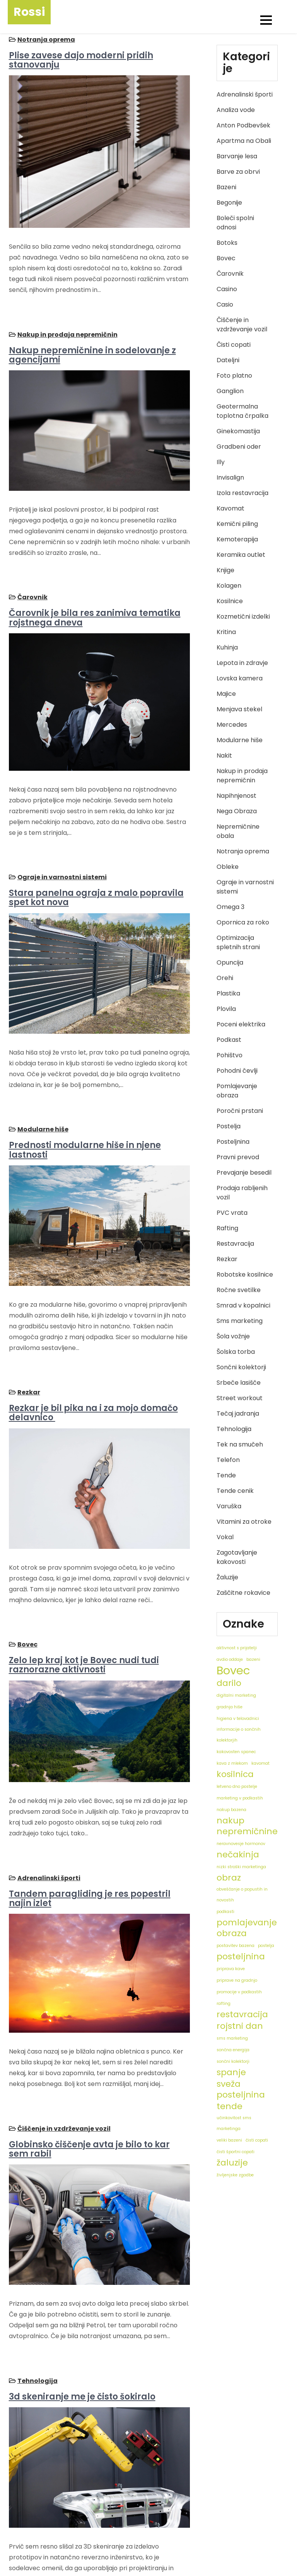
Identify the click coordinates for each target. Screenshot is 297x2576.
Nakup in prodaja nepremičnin (66, 320)
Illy (221, 462)
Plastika (228, 993)
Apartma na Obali (244, 140)
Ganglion (230, 391)
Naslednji (94, 2502)
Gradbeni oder (239, 446)
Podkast (229, 1039)
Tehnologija (36, 2261)
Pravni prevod (238, 1157)
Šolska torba (236, 1351)
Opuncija (230, 962)
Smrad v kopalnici (243, 1305)
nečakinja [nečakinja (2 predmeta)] (238, 1854)
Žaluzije (227, 1577)
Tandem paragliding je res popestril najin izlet (88, 1805)
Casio (225, 304)
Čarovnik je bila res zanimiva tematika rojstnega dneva (93, 591)
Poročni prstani (240, 1110)
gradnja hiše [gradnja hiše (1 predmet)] (229, 1707)
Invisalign (230, 477)
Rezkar (27, 1325)
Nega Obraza (237, 811)
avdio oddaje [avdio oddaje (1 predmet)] (230, 1659)
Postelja (229, 1126)
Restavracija (235, 1243)
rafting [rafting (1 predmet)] (223, 2003)
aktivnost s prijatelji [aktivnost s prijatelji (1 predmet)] (237, 1648)
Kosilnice (230, 601)
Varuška (229, 1506)
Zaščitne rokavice (243, 1592)
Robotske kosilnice (245, 1274)
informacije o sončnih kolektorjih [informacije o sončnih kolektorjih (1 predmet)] (239, 1734)
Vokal (225, 1537)
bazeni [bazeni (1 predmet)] (253, 1659)
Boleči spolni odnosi (235, 223)
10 (65, 2502)
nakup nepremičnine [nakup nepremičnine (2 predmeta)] (247, 1826)
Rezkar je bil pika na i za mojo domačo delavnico (92, 1346)
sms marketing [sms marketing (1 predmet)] (232, 2038)
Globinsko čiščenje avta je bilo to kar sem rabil (99, 2043)
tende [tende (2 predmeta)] (229, 2106)
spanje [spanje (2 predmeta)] (231, 2072)
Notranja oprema (45, 38)
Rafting (227, 1228)
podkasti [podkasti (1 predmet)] (225, 1912)
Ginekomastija (238, 431)
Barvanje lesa (237, 156)
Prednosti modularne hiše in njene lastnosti (84, 1096)
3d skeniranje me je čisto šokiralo (81, 2277)
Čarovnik (31, 570)
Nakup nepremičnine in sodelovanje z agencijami (91, 341)
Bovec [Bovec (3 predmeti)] (233, 1670)
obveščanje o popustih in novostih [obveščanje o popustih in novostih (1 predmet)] (242, 1894)
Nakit (224, 755)
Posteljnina (233, 1141)
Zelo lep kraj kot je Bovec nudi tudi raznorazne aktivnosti (83, 1585)
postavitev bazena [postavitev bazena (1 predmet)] (235, 1946)
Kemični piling (237, 523)
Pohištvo (229, 1055)
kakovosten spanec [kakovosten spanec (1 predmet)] (236, 1752)
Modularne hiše (41, 1076)
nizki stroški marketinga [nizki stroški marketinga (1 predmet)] (241, 1867)
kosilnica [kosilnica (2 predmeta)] (235, 1774)
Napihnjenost (236, 795)
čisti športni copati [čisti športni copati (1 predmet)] (235, 2152)
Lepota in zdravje (242, 662)
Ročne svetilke (239, 1289)
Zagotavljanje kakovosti (237, 1557)
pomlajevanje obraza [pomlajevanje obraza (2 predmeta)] (247, 1928)
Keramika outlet (241, 554)
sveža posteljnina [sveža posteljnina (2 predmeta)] (241, 2089)
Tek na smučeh (240, 1444)
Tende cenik (235, 1490)
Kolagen (229, 585)
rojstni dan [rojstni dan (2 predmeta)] (240, 2026)
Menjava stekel (239, 709)
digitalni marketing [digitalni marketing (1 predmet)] (236, 1695)
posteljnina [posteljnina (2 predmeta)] (241, 1956)
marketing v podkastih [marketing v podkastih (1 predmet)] (240, 1798)
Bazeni (226, 187)
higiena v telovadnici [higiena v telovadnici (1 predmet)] (238, 1718)
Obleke (228, 866)
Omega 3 (230, 906)
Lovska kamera (240, 678)
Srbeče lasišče (239, 1382)
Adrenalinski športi (47, 1785)
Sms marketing (240, 1320)
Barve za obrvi (238, 171)
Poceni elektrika (241, 1024)
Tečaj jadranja (238, 1413)
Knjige (225, 570)
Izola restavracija (242, 492)
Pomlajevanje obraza (237, 1091)
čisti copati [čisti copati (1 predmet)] (257, 2140)
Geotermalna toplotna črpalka (242, 411)
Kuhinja (227, 647)
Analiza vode (236, 109)
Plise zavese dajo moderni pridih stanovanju (80, 59)
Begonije (229, 202)
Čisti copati (234, 344)
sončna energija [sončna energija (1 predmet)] (233, 2050)
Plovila (226, 1008)
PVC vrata (232, 1212)
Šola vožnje (233, 1336)
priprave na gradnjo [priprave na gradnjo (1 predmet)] (237, 1980)
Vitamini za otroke (244, 1521)
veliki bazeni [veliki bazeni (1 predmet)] (229, 2140)
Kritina (226, 631)
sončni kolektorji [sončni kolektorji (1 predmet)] (233, 2061)
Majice (226, 693)
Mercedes (232, 724)
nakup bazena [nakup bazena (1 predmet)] (231, 1810)
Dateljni (228, 360)
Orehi (225, 977)
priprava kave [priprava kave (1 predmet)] (231, 1969)
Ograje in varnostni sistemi (61, 837)
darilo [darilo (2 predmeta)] (229, 1683)
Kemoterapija (237, 539)
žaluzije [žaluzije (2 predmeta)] (232, 2162)
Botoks (227, 242)
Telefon (228, 1459)
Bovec (26, 1564)
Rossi (29, 12)
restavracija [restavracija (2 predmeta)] (242, 2014)
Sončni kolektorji (241, 1367)
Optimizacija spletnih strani (238, 942)
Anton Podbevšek (243, 125)
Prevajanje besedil (244, 1172)
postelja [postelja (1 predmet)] (266, 1946)
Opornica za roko (243, 922)
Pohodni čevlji (237, 1070)
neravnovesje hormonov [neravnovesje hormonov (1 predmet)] (241, 1844)
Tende (226, 1475)
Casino (227, 289)
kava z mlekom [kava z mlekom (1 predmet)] (232, 1763)
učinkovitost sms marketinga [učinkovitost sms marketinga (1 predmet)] (234, 2123)
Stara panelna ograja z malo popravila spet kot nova (95, 857)
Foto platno (234, 375)
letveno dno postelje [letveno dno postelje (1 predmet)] (237, 1786)
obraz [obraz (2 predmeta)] (229, 1877)
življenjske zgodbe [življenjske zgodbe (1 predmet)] (235, 2175)
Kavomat (230, 508)
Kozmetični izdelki (243, 616)
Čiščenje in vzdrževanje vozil (62, 2022)
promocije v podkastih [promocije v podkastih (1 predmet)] (239, 1992)
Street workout (240, 1398)
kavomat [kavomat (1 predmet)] (260, 1763)
